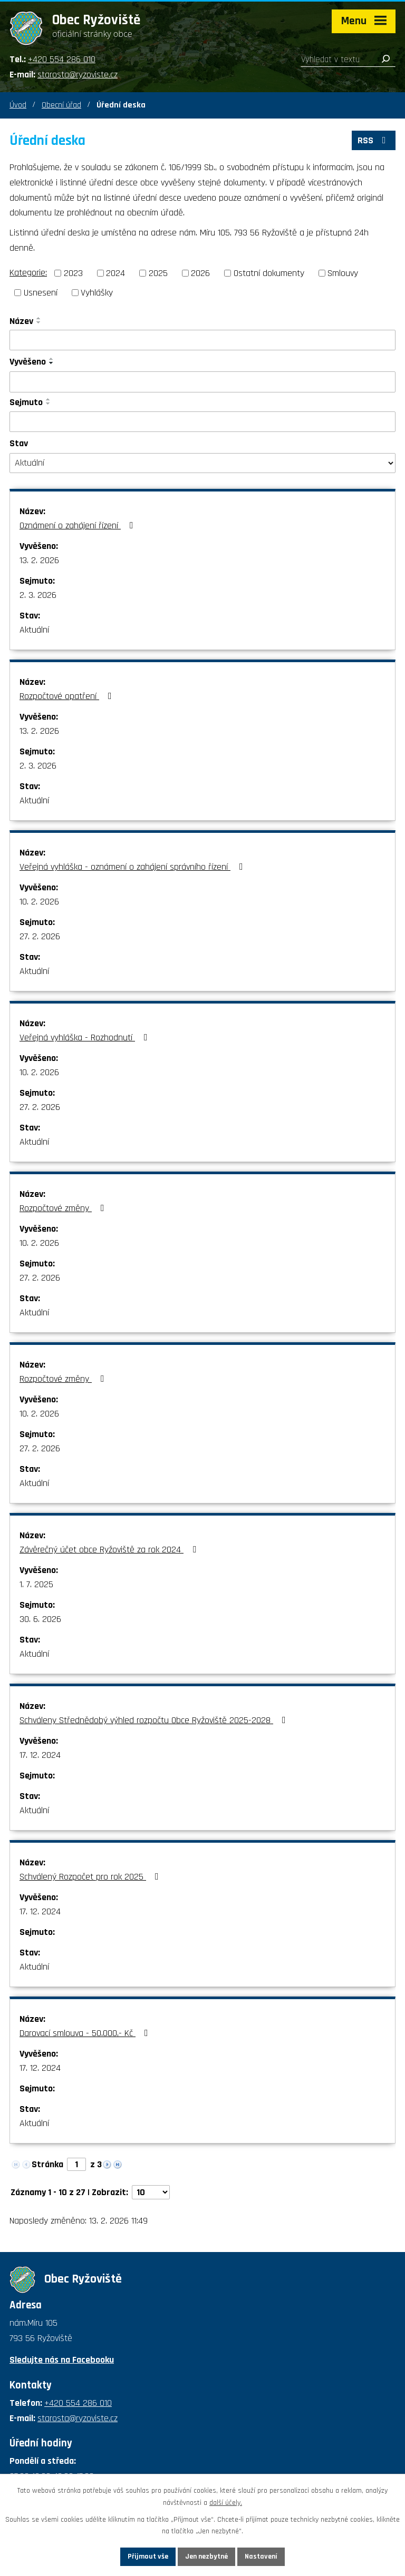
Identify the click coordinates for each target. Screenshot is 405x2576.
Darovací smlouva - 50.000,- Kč (86, 2033)
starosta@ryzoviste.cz (77, 74)
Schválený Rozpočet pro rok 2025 (91, 1877)
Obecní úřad (61, 105)
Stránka (47, 2164)
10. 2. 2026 (39, 902)
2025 (158, 273)
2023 (73, 273)
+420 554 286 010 (61, 59)
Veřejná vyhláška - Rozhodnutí (86, 1037)
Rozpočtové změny (64, 1208)
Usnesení (40, 293)
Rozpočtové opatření (68, 696)
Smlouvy (342, 273)
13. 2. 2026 (39, 560)
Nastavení (261, 2556)
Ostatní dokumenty (269, 273)
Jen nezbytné (206, 2556)
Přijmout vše (148, 2556)
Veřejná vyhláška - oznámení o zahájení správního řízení (133, 867)
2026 (200, 273)
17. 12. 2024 (40, 1755)
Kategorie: (28, 273)
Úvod (17, 105)
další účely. (225, 2503)
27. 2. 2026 (40, 936)
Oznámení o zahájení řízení (79, 525)
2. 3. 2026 (38, 595)
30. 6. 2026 (40, 1619)
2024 (115, 273)
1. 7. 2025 (36, 1584)
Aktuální (34, 630)
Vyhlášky (97, 293)
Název (21, 321)
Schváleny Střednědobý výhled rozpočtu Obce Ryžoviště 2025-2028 (155, 1720)
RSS (374, 140)
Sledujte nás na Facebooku (61, 2360)
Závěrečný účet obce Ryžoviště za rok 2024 (110, 1549)
